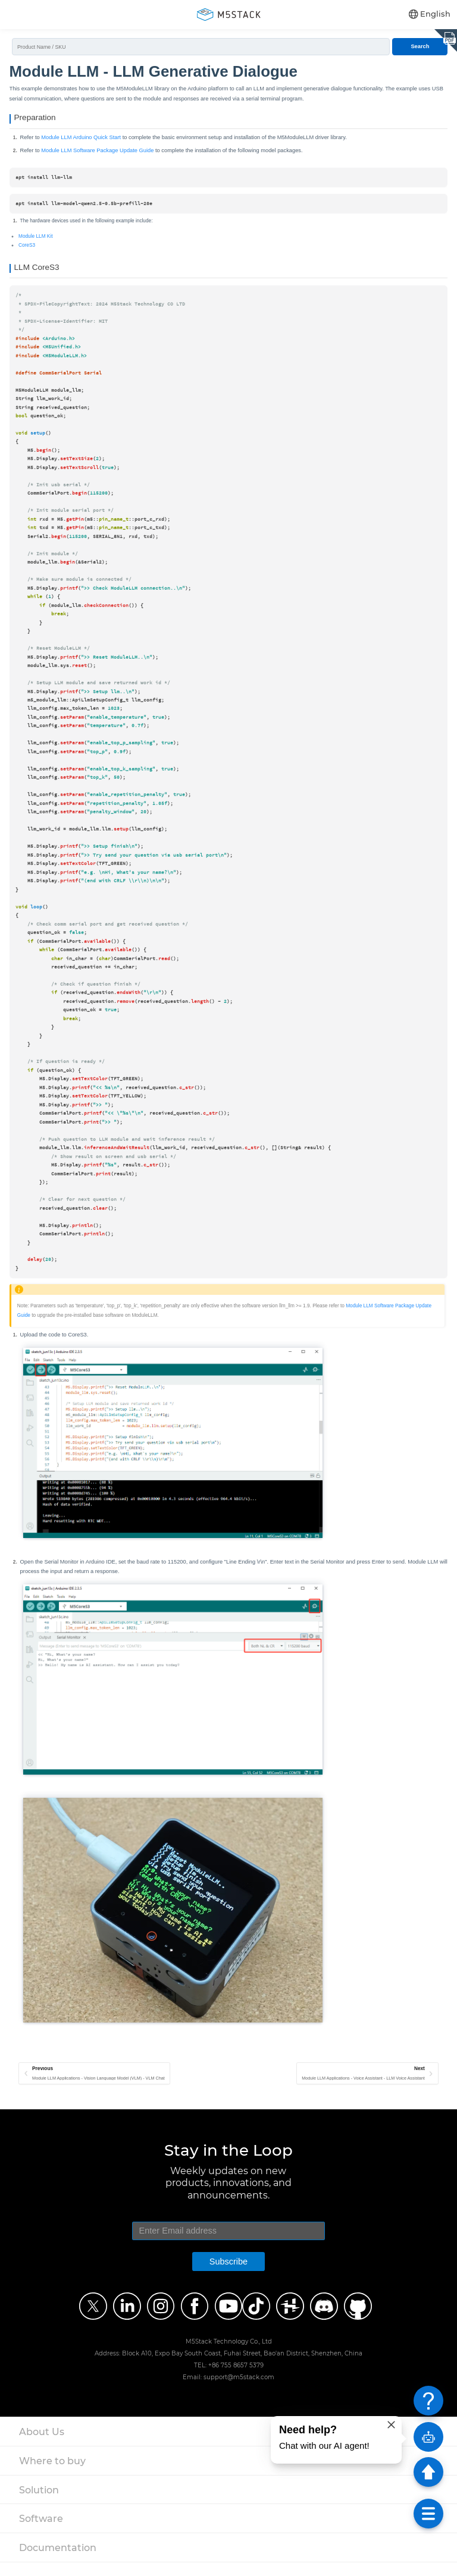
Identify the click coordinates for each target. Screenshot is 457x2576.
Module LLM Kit (35, 241)
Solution (39, 2503)
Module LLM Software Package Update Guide (97, 156)
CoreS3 (26, 251)
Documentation (57, 2561)
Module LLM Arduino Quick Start (81, 143)
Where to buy (52, 2474)
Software (41, 2532)
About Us (41, 2445)
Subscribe (228, 2275)
